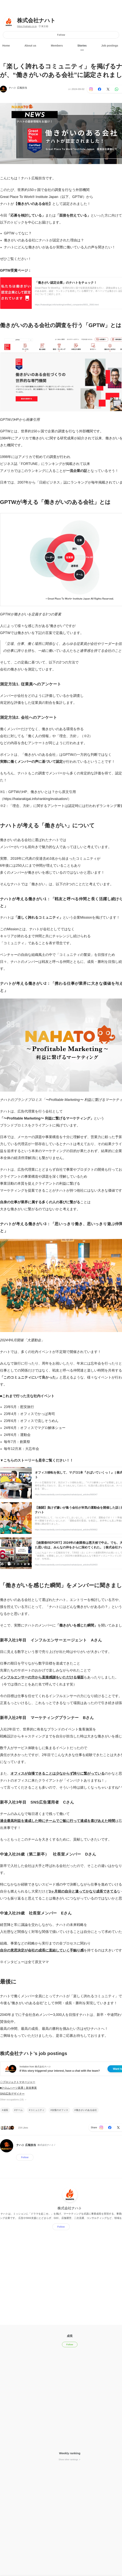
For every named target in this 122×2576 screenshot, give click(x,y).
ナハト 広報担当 (18, 87)
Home (6, 45)
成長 (5, 2110)
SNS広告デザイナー (12, 2093)
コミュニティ (37, 2110)
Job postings (109, 45)
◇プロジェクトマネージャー (17, 2082)
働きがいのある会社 (86, 2110)
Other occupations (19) (13, 2099)
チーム (19, 2110)
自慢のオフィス (60, 2110)
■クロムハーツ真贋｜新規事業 (18, 2087)
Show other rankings (70, 2459)
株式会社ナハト (36, 20)
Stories (82, 45)
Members (57, 45)
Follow (61, 34)
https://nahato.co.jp (27, 26)
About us (30, 45)
